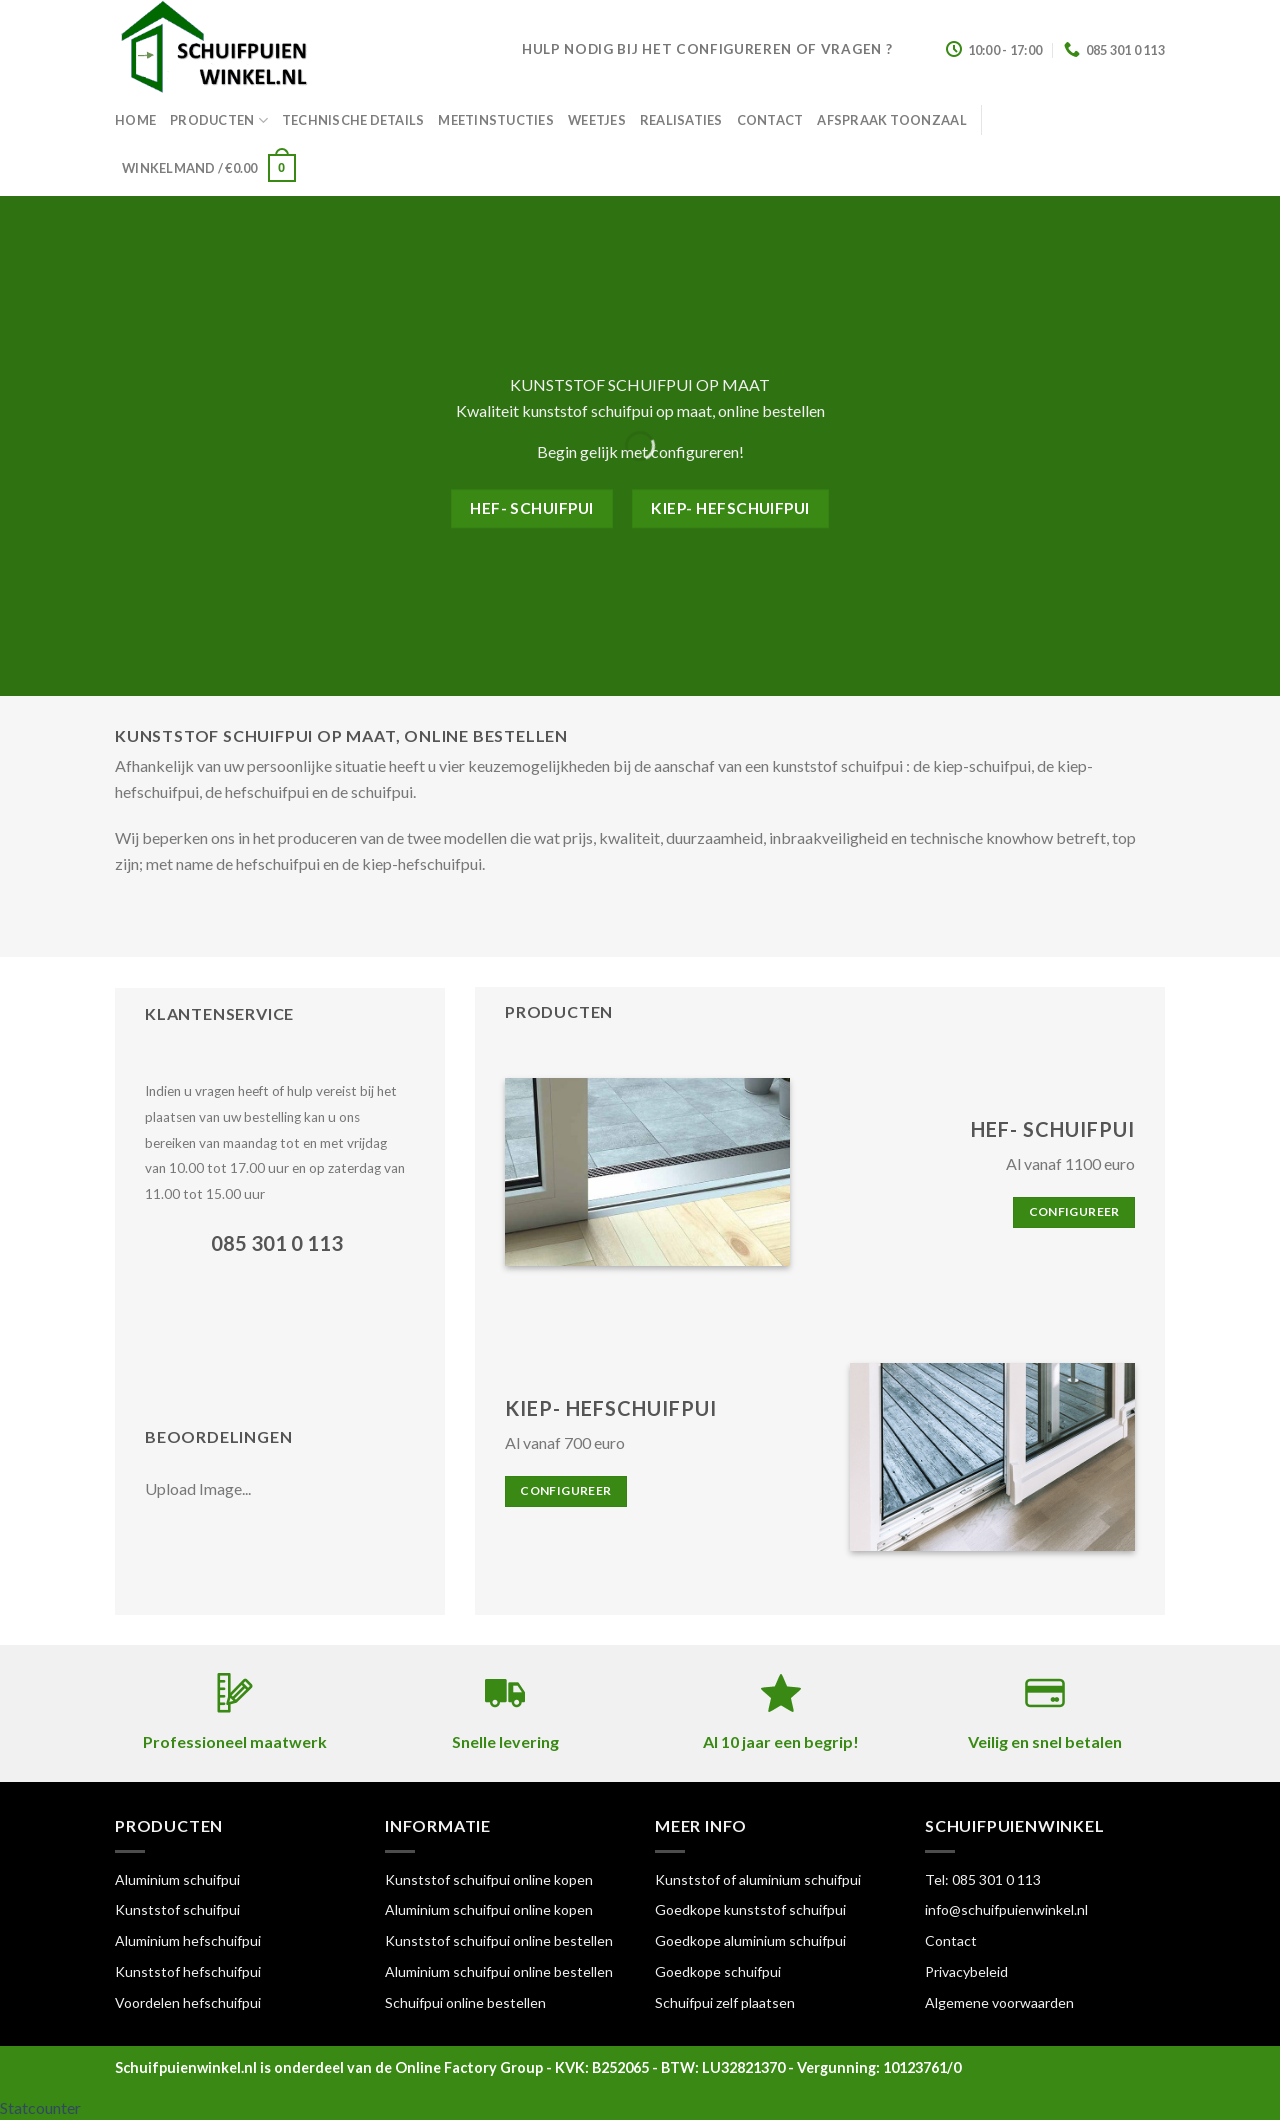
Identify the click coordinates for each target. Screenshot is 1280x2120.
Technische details (353, 120)
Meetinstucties (496, 120)
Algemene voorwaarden (999, 2002)
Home (135, 120)
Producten (219, 120)
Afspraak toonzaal (891, 120)
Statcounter (40, 2107)
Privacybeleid (966, 1971)
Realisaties (681, 120)
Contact (770, 120)
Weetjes (597, 120)
